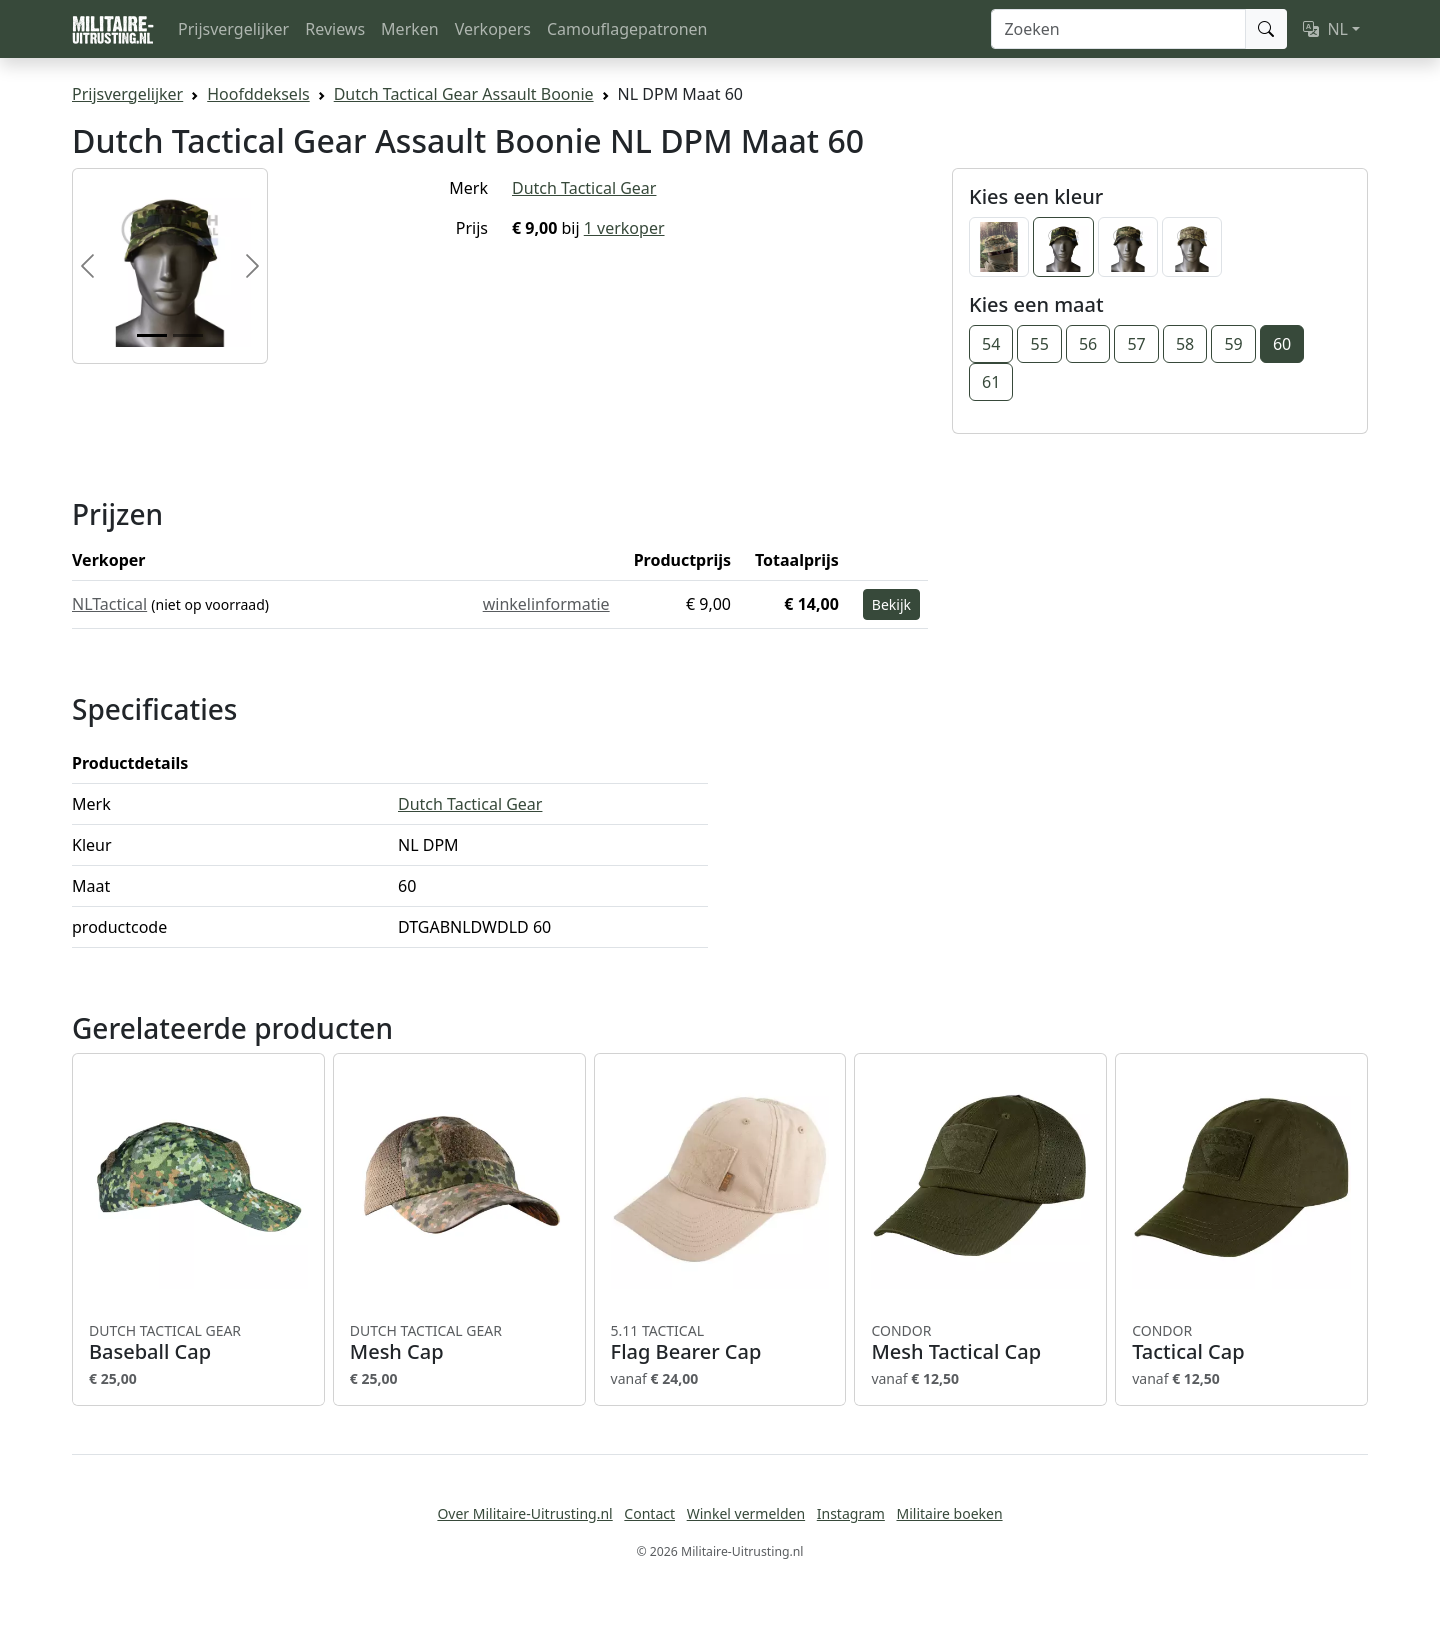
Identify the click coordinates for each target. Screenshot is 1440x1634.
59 (1233, 344)
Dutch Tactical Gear (584, 188)
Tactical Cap (1241, 1343)
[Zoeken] (1118, 29)
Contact (649, 1513)
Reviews (335, 29)
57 (1136, 344)
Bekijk (891, 604)
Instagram (851, 1513)
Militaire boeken (949, 1513)
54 (991, 344)
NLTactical (109, 604)
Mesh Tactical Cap (980, 1343)
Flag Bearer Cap (720, 1343)
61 (991, 382)
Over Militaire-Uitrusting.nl (524, 1513)
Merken (410, 29)
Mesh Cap (459, 1343)
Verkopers (493, 29)
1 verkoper (624, 228)
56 (1088, 344)
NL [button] (1325, 29)
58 (1185, 344)
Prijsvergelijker (233, 29)
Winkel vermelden (746, 1513)
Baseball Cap (198, 1343)
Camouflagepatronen (627, 29)
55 (1039, 344)
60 (1282, 344)
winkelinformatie (546, 604)
